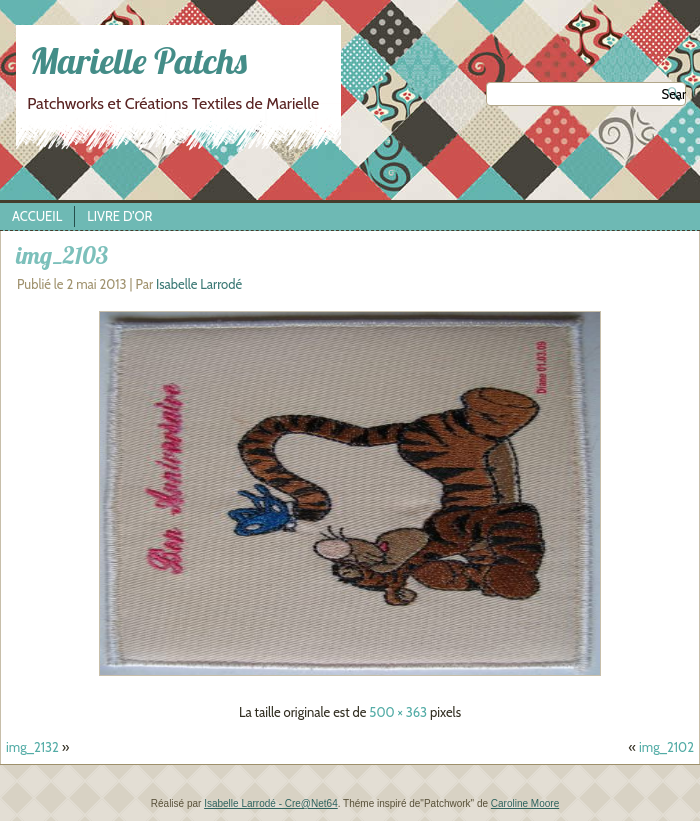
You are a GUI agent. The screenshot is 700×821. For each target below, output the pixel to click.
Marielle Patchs (138, 60)
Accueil (37, 216)
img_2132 (32, 747)
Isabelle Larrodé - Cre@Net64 (271, 803)
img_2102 (666, 747)
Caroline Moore (525, 803)
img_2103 (62, 255)
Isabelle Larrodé (199, 284)
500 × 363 (398, 712)
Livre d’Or (119, 216)
